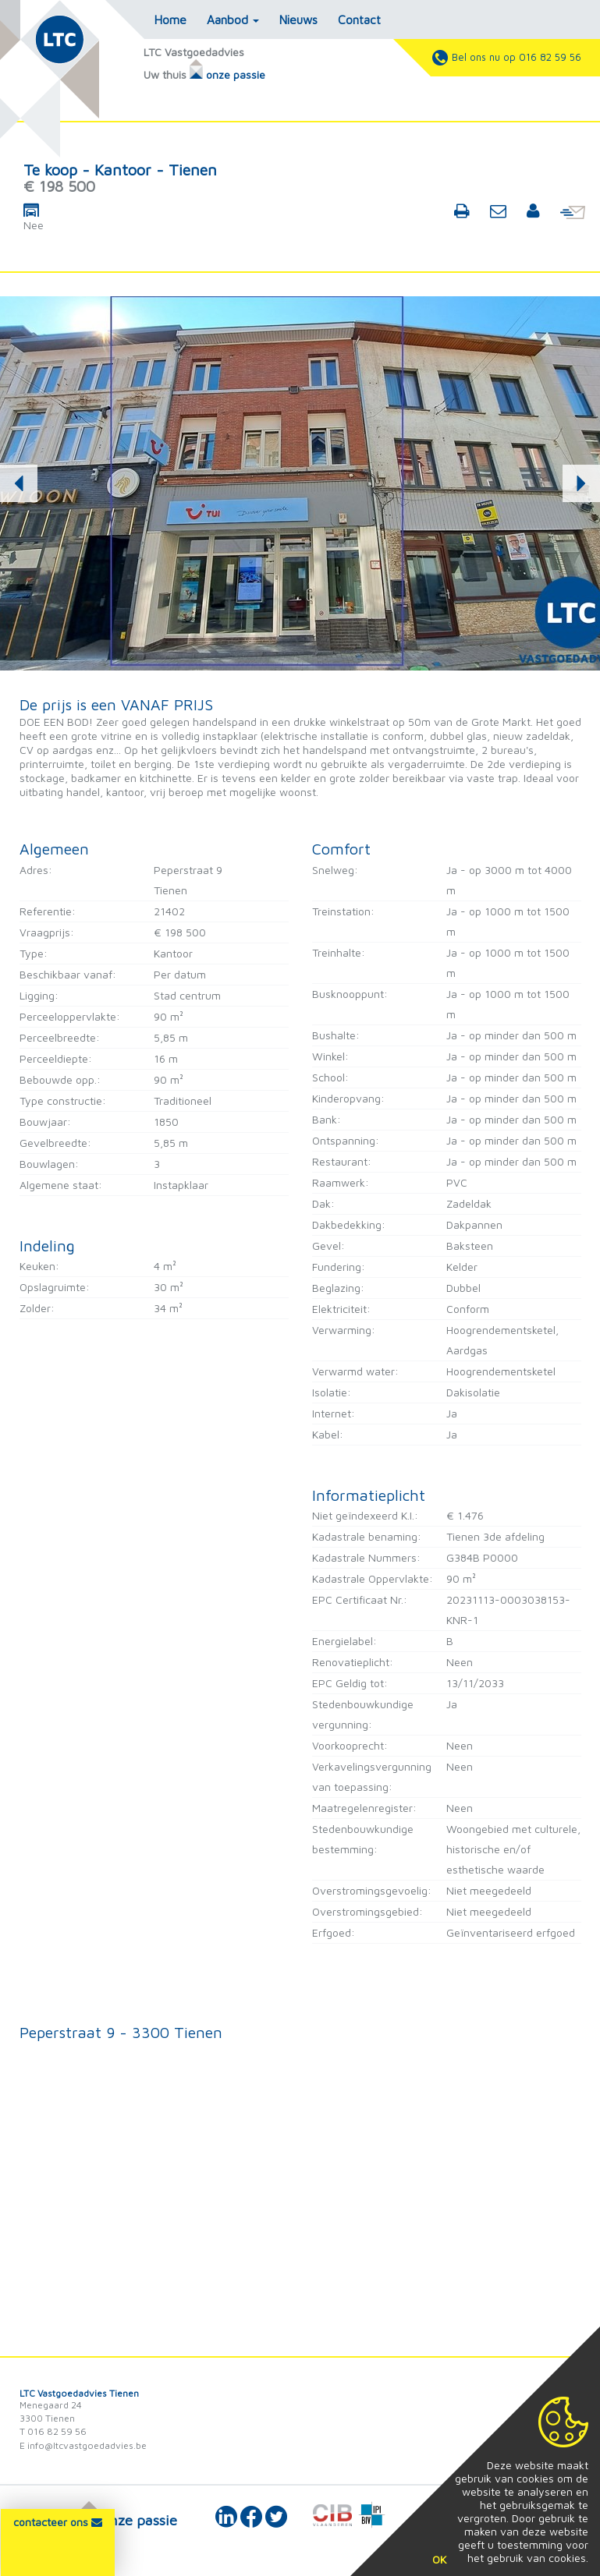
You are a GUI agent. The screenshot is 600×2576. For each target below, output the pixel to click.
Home (170, 19)
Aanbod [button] (233, 19)
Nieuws (298, 19)
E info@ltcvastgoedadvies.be (83, 2445)
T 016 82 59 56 (53, 2431)
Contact (359, 19)
